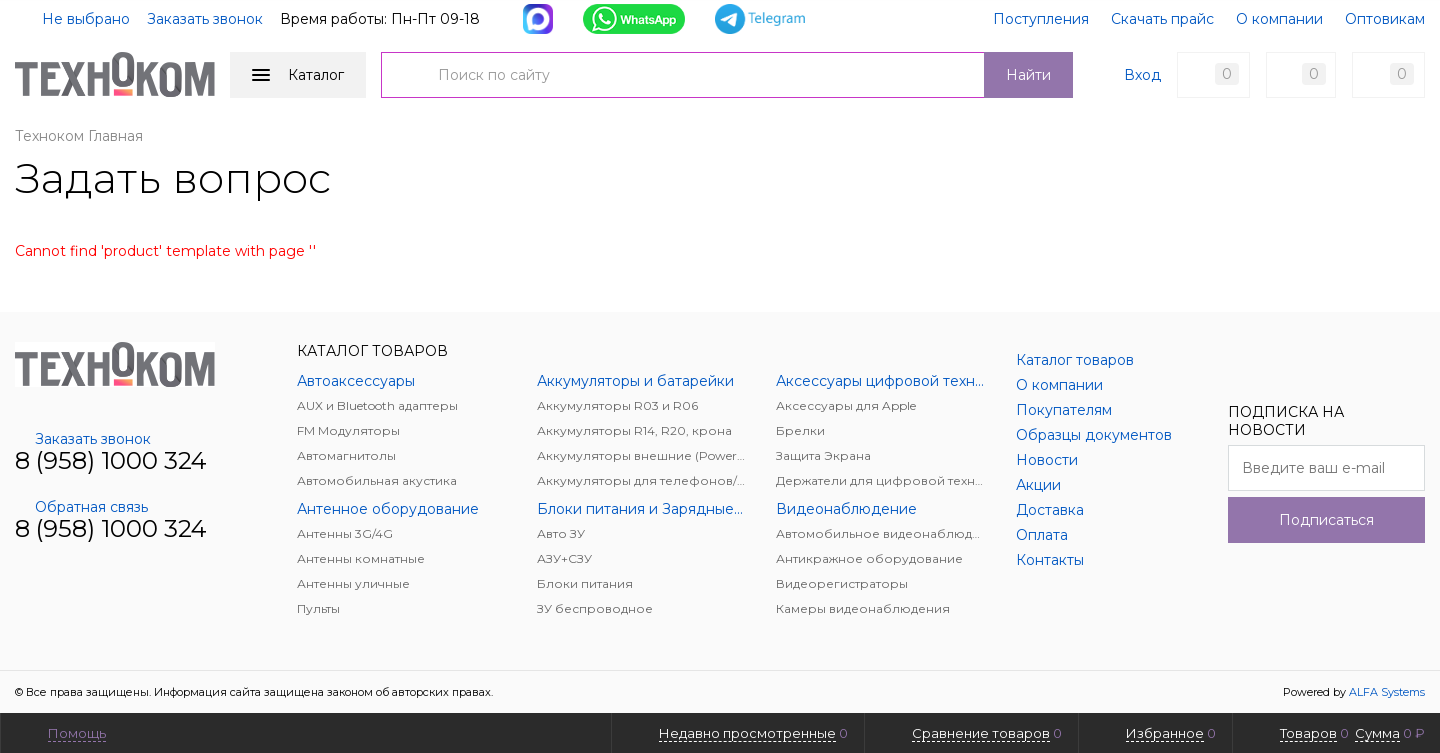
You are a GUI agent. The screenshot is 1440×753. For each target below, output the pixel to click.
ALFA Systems (1387, 692)
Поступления (1041, 19)
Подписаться (1326, 520)
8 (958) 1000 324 (111, 460)
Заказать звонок (205, 19)
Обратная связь (81, 507)
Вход (1142, 75)
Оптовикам (1385, 19)
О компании (1279, 19)
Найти (1028, 75)
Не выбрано (74, 19)
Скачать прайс (1162, 19)
